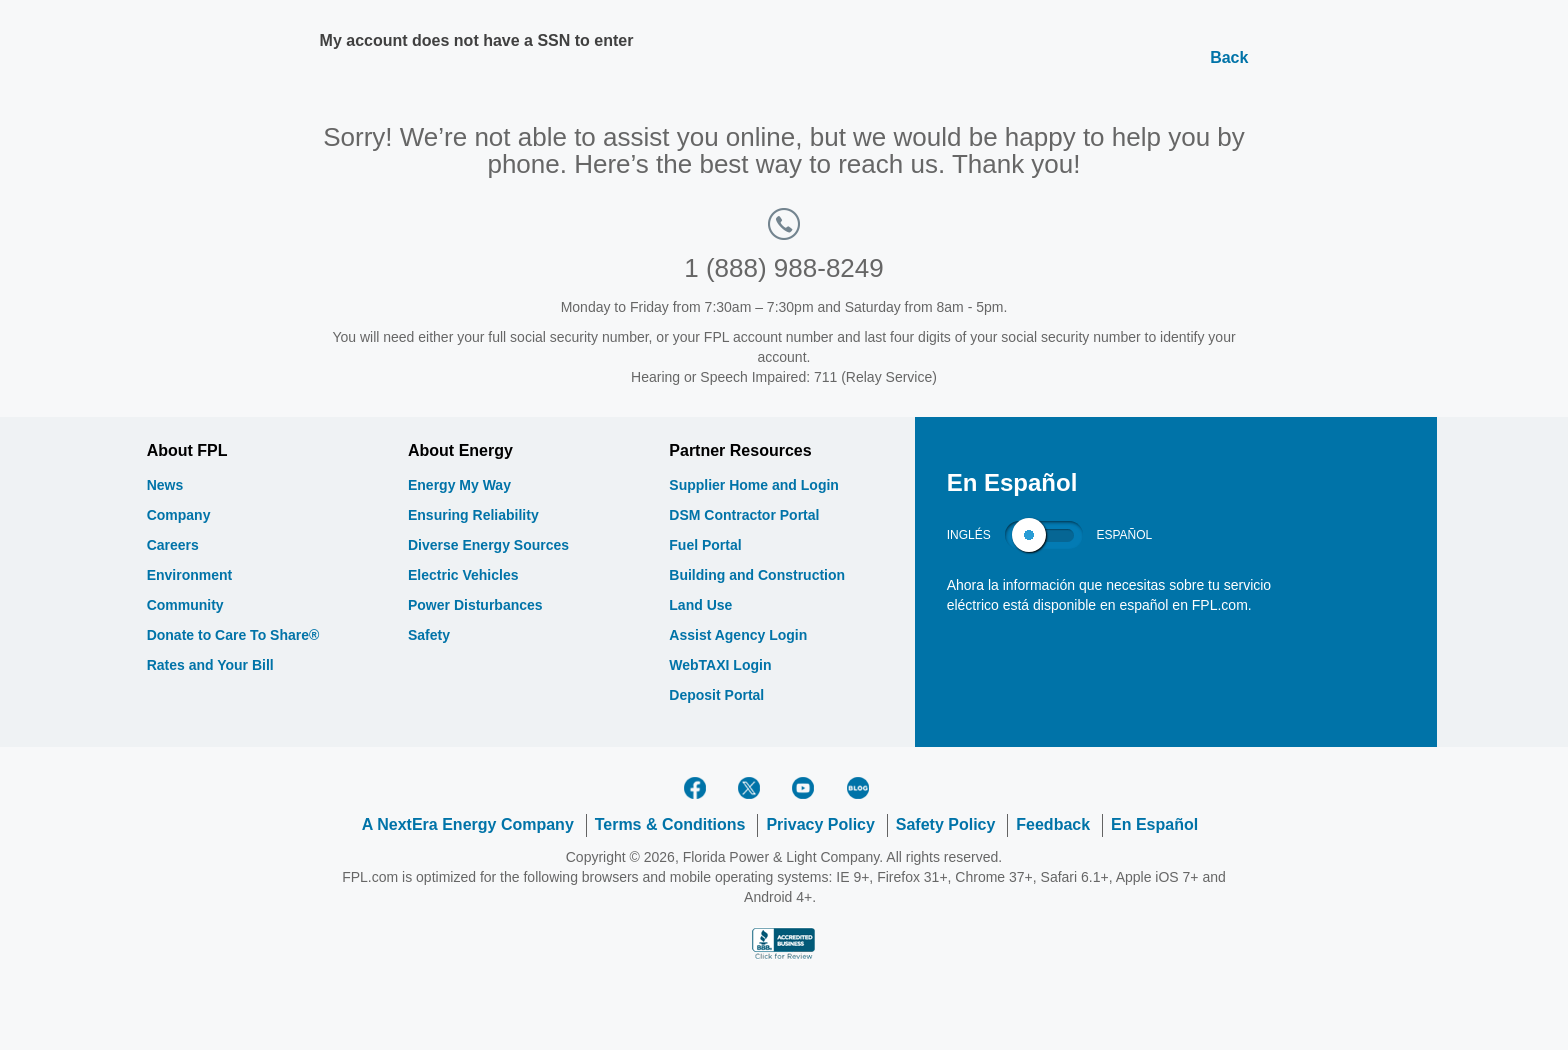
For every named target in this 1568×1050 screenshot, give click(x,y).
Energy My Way (459, 485)
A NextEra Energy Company (468, 824)
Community (185, 605)
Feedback (1053, 824)
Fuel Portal (705, 545)
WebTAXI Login (720, 665)
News (165, 485)
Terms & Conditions (670, 824)
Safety (429, 635)
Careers (173, 545)
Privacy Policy (820, 824)
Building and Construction (757, 575)
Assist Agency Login (738, 635)
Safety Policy (946, 824)
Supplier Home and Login (754, 485)
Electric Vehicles (463, 575)
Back (1229, 57)
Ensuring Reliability (473, 515)
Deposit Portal (716, 695)
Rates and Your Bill (210, 665)
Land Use (700, 605)
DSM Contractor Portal (744, 515)
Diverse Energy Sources (488, 545)
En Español (1154, 824)
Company (179, 515)
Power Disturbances (475, 605)
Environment (190, 575)
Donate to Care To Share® (233, 635)
